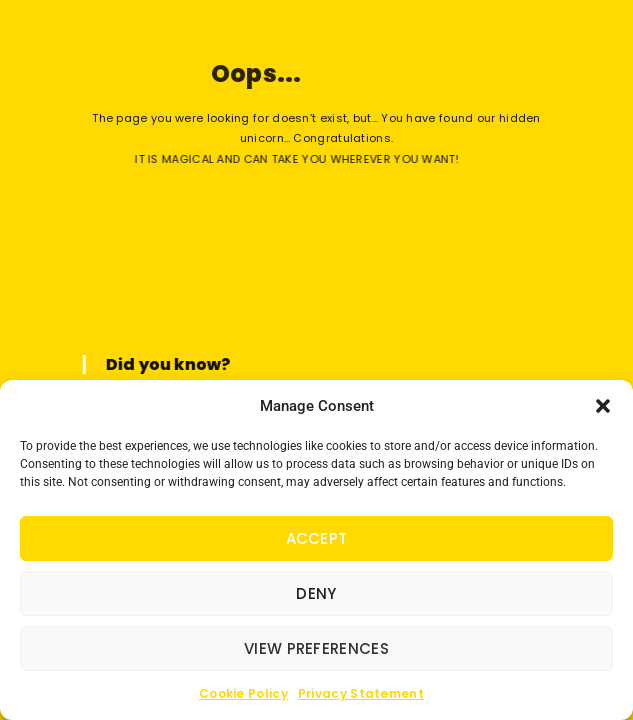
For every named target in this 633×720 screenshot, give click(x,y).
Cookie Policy (243, 693)
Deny (316, 593)
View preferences (316, 648)
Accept (317, 538)
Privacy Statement (361, 693)
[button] (603, 406)
